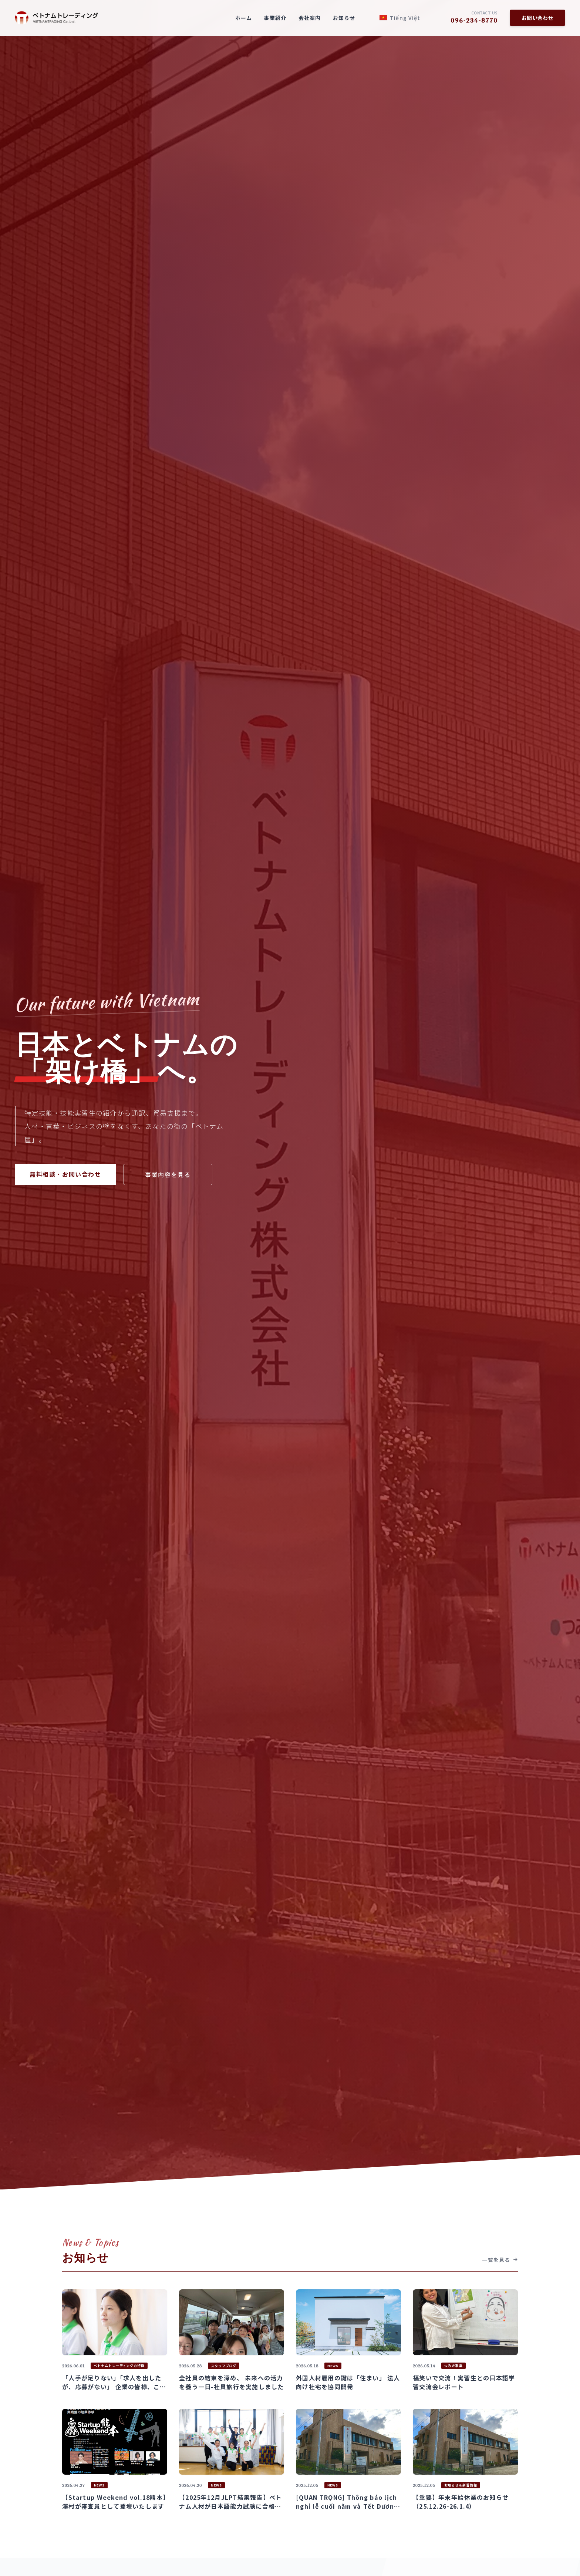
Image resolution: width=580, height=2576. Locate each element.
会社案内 (310, 17)
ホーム (243, 17)
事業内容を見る (167, 1174)
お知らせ (344, 17)
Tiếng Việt (400, 17)
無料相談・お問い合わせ (65, 1174)
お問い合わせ (537, 17)
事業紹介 (275, 17)
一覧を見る (500, 2259)
